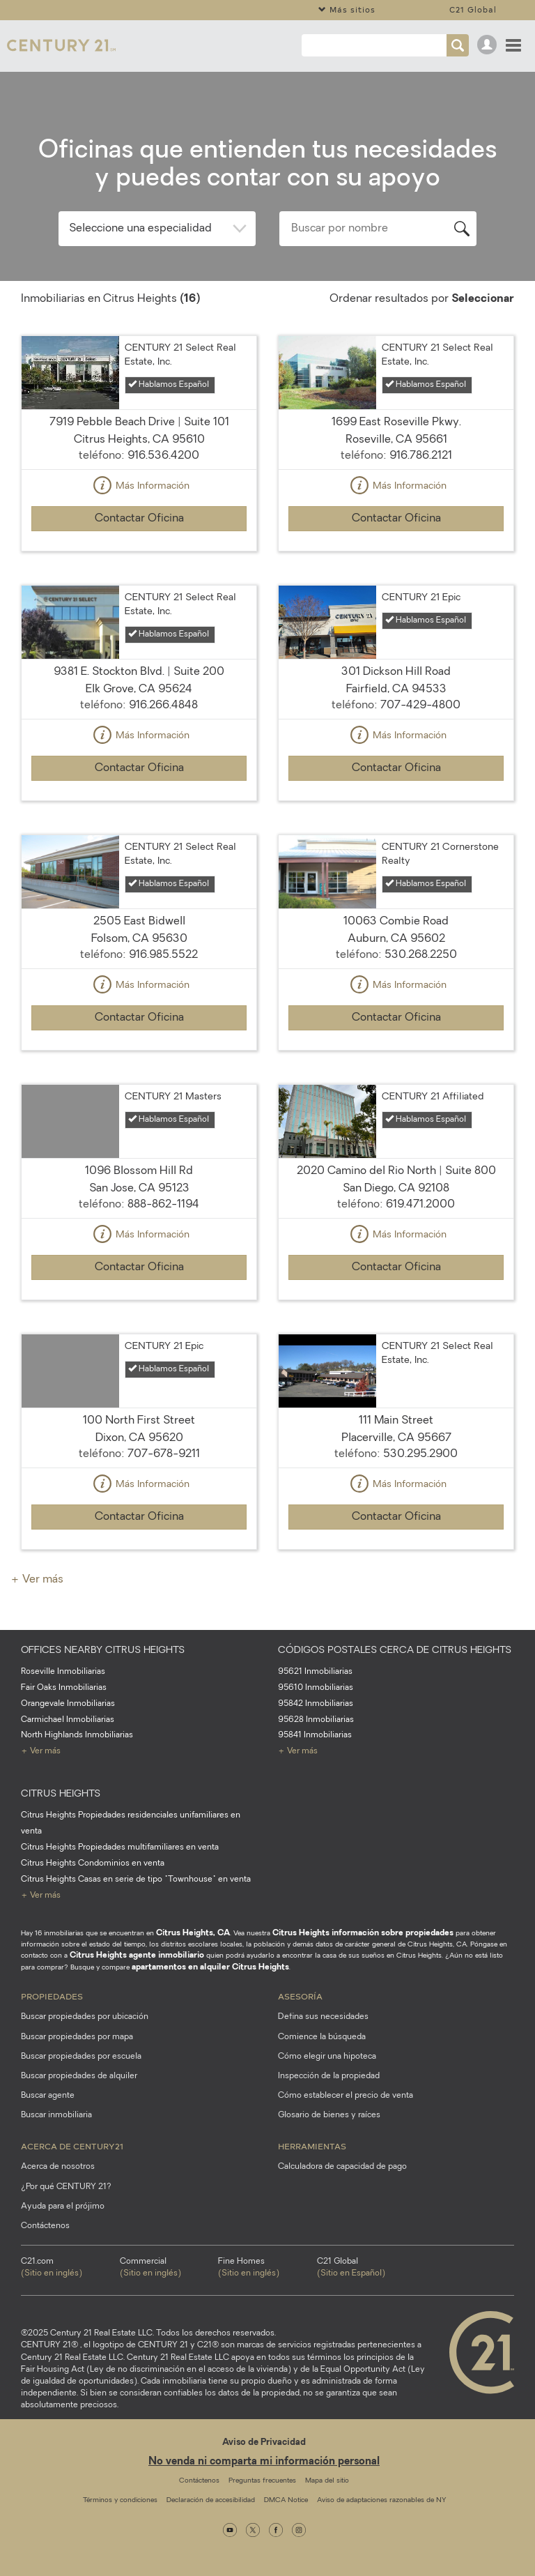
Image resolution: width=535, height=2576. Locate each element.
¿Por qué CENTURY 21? (66, 2187)
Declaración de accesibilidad (210, 2500)
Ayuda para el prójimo (62, 2206)
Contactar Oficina (139, 518)
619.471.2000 (420, 1204)
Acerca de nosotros (58, 2167)
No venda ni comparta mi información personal (264, 2462)
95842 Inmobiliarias (315, 1704)
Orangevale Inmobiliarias (68, 1704)
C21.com (70, 2268)
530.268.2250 (421, 955)
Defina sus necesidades (323, 2017)
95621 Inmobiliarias (315, 1672)
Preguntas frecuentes (262, 2481)
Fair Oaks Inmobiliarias (64, 1688)
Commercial (169, 2268)
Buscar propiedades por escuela (81, 2056)
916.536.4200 (163, 456)
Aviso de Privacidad (264, 2442)
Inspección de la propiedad (329, 2076)
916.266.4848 (163, 705)
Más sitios (346, 9)
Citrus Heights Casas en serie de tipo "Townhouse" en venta (136, 1879)
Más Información (139, 486)
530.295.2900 (420, 1454)
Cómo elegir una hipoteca (327, 2056)
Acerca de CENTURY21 (72, 2145)
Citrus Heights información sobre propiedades (362, 1933)
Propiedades (52, 1996)
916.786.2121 (420, 456)
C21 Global (473, 9)
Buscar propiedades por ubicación (84, 2017)
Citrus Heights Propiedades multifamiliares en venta (120, 1847)
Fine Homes (267, 2268)
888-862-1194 (163, 1204)
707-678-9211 (163, 1454)
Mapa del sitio (327, 2481)
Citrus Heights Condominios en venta (92, 1863)
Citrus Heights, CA (193, 1933)
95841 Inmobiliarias (315, 1735)
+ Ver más (36, 1579)
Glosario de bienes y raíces (329, 2115)
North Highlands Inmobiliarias (77, 1735)
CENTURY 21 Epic (421, 598)
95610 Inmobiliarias (315, 1688)
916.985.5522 (163, 955)
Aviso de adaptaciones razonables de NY (381, 2500)
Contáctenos (45, 2226)
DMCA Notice (286, 2500)
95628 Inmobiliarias (316, 1720)
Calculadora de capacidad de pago (342, 2167)
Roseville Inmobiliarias (63, 1672)
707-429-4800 (420, 705)
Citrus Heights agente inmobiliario (137, 1955)
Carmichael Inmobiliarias (67, 1720)
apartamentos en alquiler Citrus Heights (210, 1967)
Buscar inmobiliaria (56, 2115)
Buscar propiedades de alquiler (79, 2076)
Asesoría (300, 1996)
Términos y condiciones (120, 2500)
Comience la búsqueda (322, 2037)
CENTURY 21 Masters (173, 1097)
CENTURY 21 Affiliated (432, 1097)
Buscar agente (48, 2095)
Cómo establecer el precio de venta (345, 2095)
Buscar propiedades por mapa (77, 2037)
